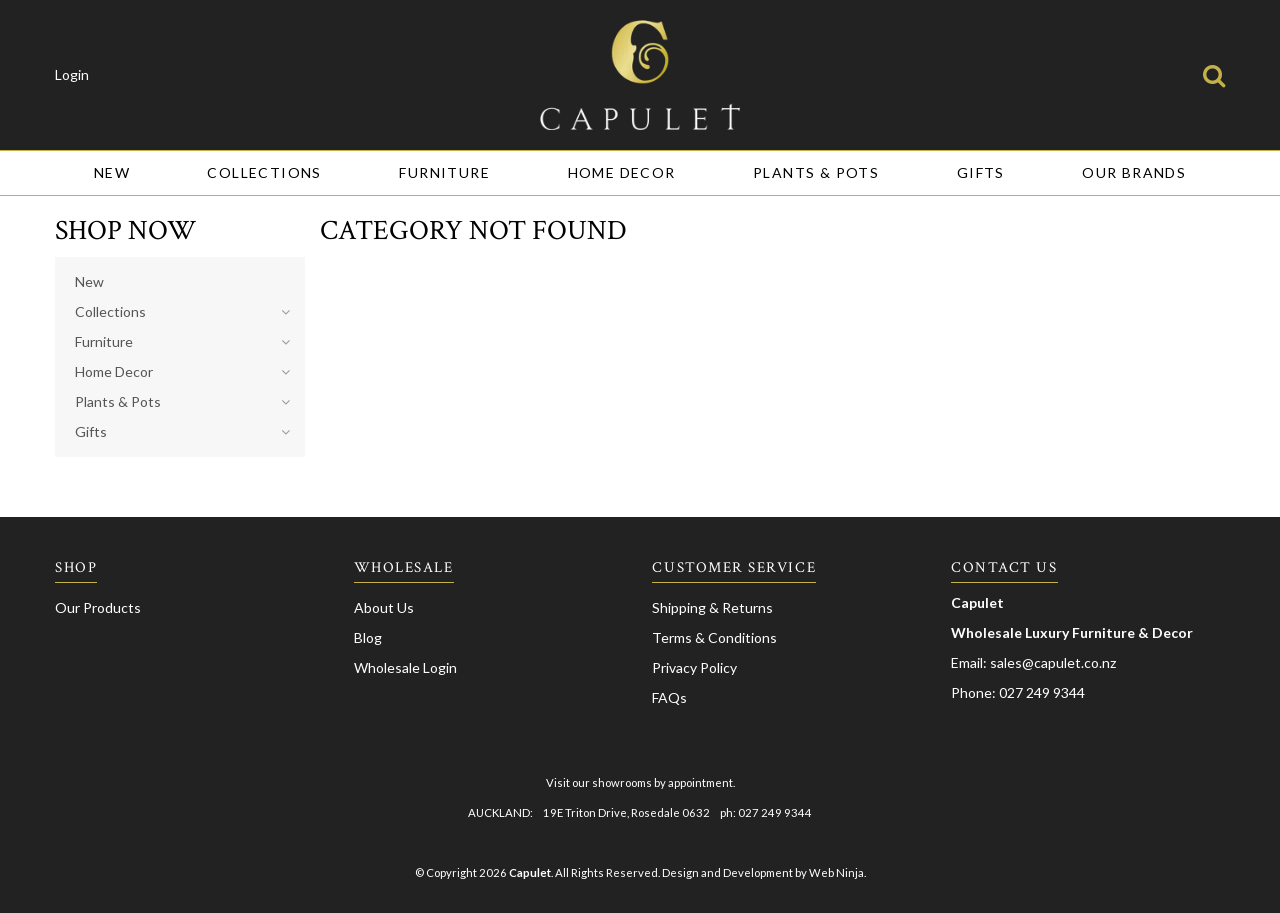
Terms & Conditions (714, 637)
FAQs (669, 697)
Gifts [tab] (91, 431)
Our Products (98, 607)
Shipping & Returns (712, 607)
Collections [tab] (110, 311)
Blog (368, 637)
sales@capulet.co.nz (1053, 662)
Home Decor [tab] (114, 371)
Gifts (981, 172)
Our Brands (1134, 172)
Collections (264, 172)
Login (72, 75)
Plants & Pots (816, 172)
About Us (384, 607)
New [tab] (89, 281)
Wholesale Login (405, 667)
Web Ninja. (837, 872)
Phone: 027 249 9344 (1018, 692)
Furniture (444, 172)
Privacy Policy (694, 667)
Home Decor (622, 172)
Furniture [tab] (104, 341)
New (112, 172)
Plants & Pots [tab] (118, 401)
